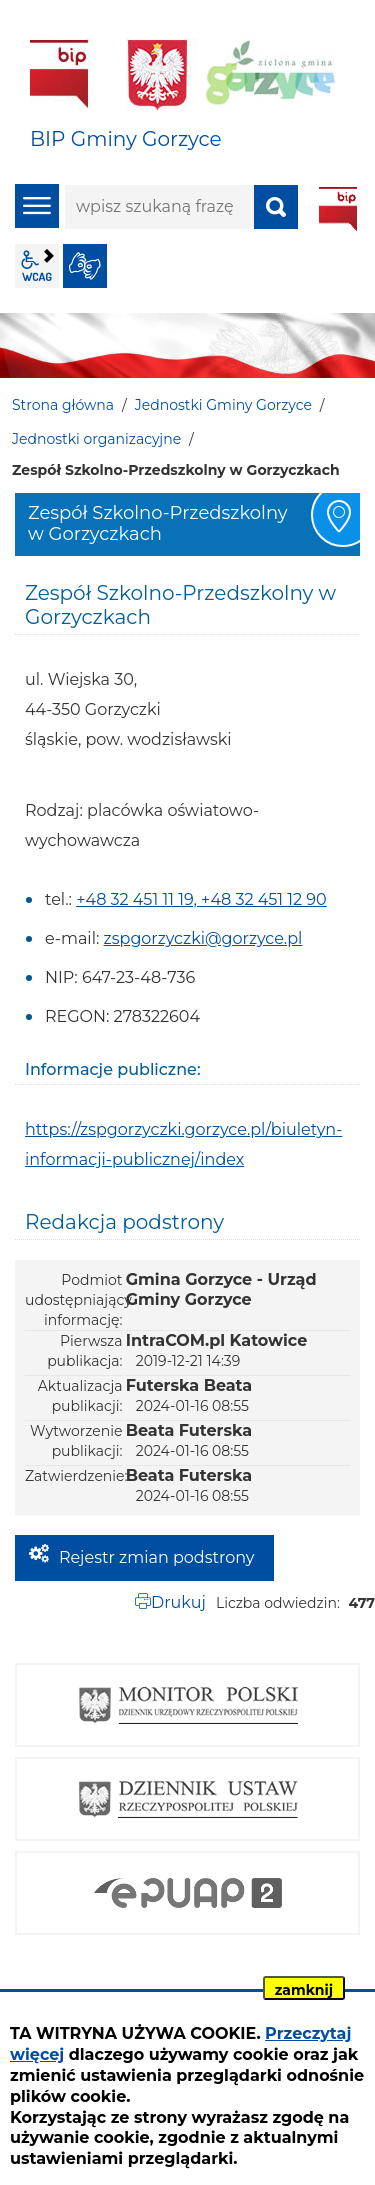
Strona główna (63, 405)
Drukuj (178, 1602)
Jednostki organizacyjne (96, 439)
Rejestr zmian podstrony (156, 1557)
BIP (338, 209)
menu (37, 206)
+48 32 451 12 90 (264, 899)
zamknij (304, 1990)
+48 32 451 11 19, (138, 899)
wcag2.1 (37, 266)
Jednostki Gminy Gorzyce (223, 405)
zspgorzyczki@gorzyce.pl (203, 938)
